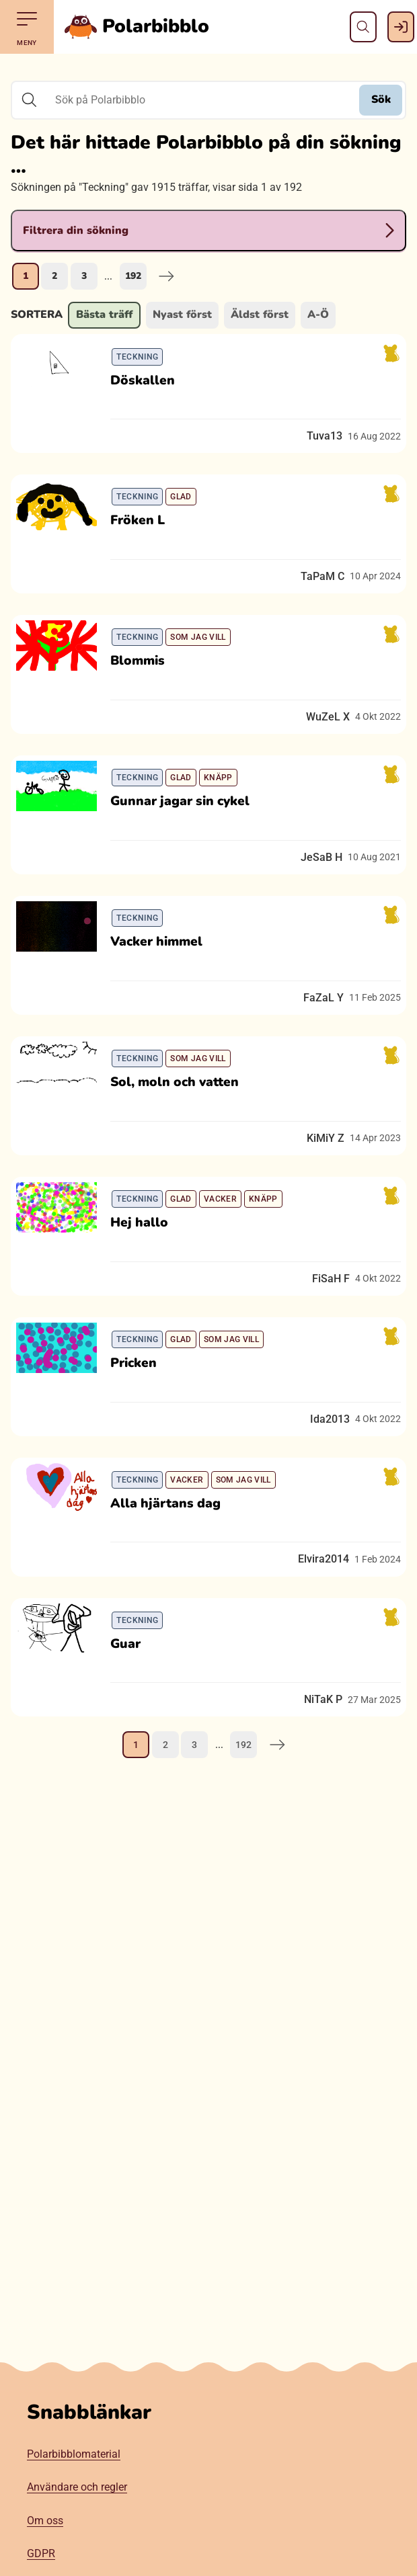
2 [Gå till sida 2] (54, 275)
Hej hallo (147, 1323)
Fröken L (145, 543)
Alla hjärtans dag (173, 1635)
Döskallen (150, 388)
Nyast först (182, 314)
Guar (133, 1791)
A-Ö (318, 314)
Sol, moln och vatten (182, 1167)
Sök (381, 99)
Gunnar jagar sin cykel (188, 855)
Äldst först (260, 314)
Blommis (145, 699)
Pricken (141, 1479)
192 (133, 275)
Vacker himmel (164, 1011)
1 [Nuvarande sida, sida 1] (25, 275)
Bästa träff (104, 314)
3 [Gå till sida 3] (84, 275)
